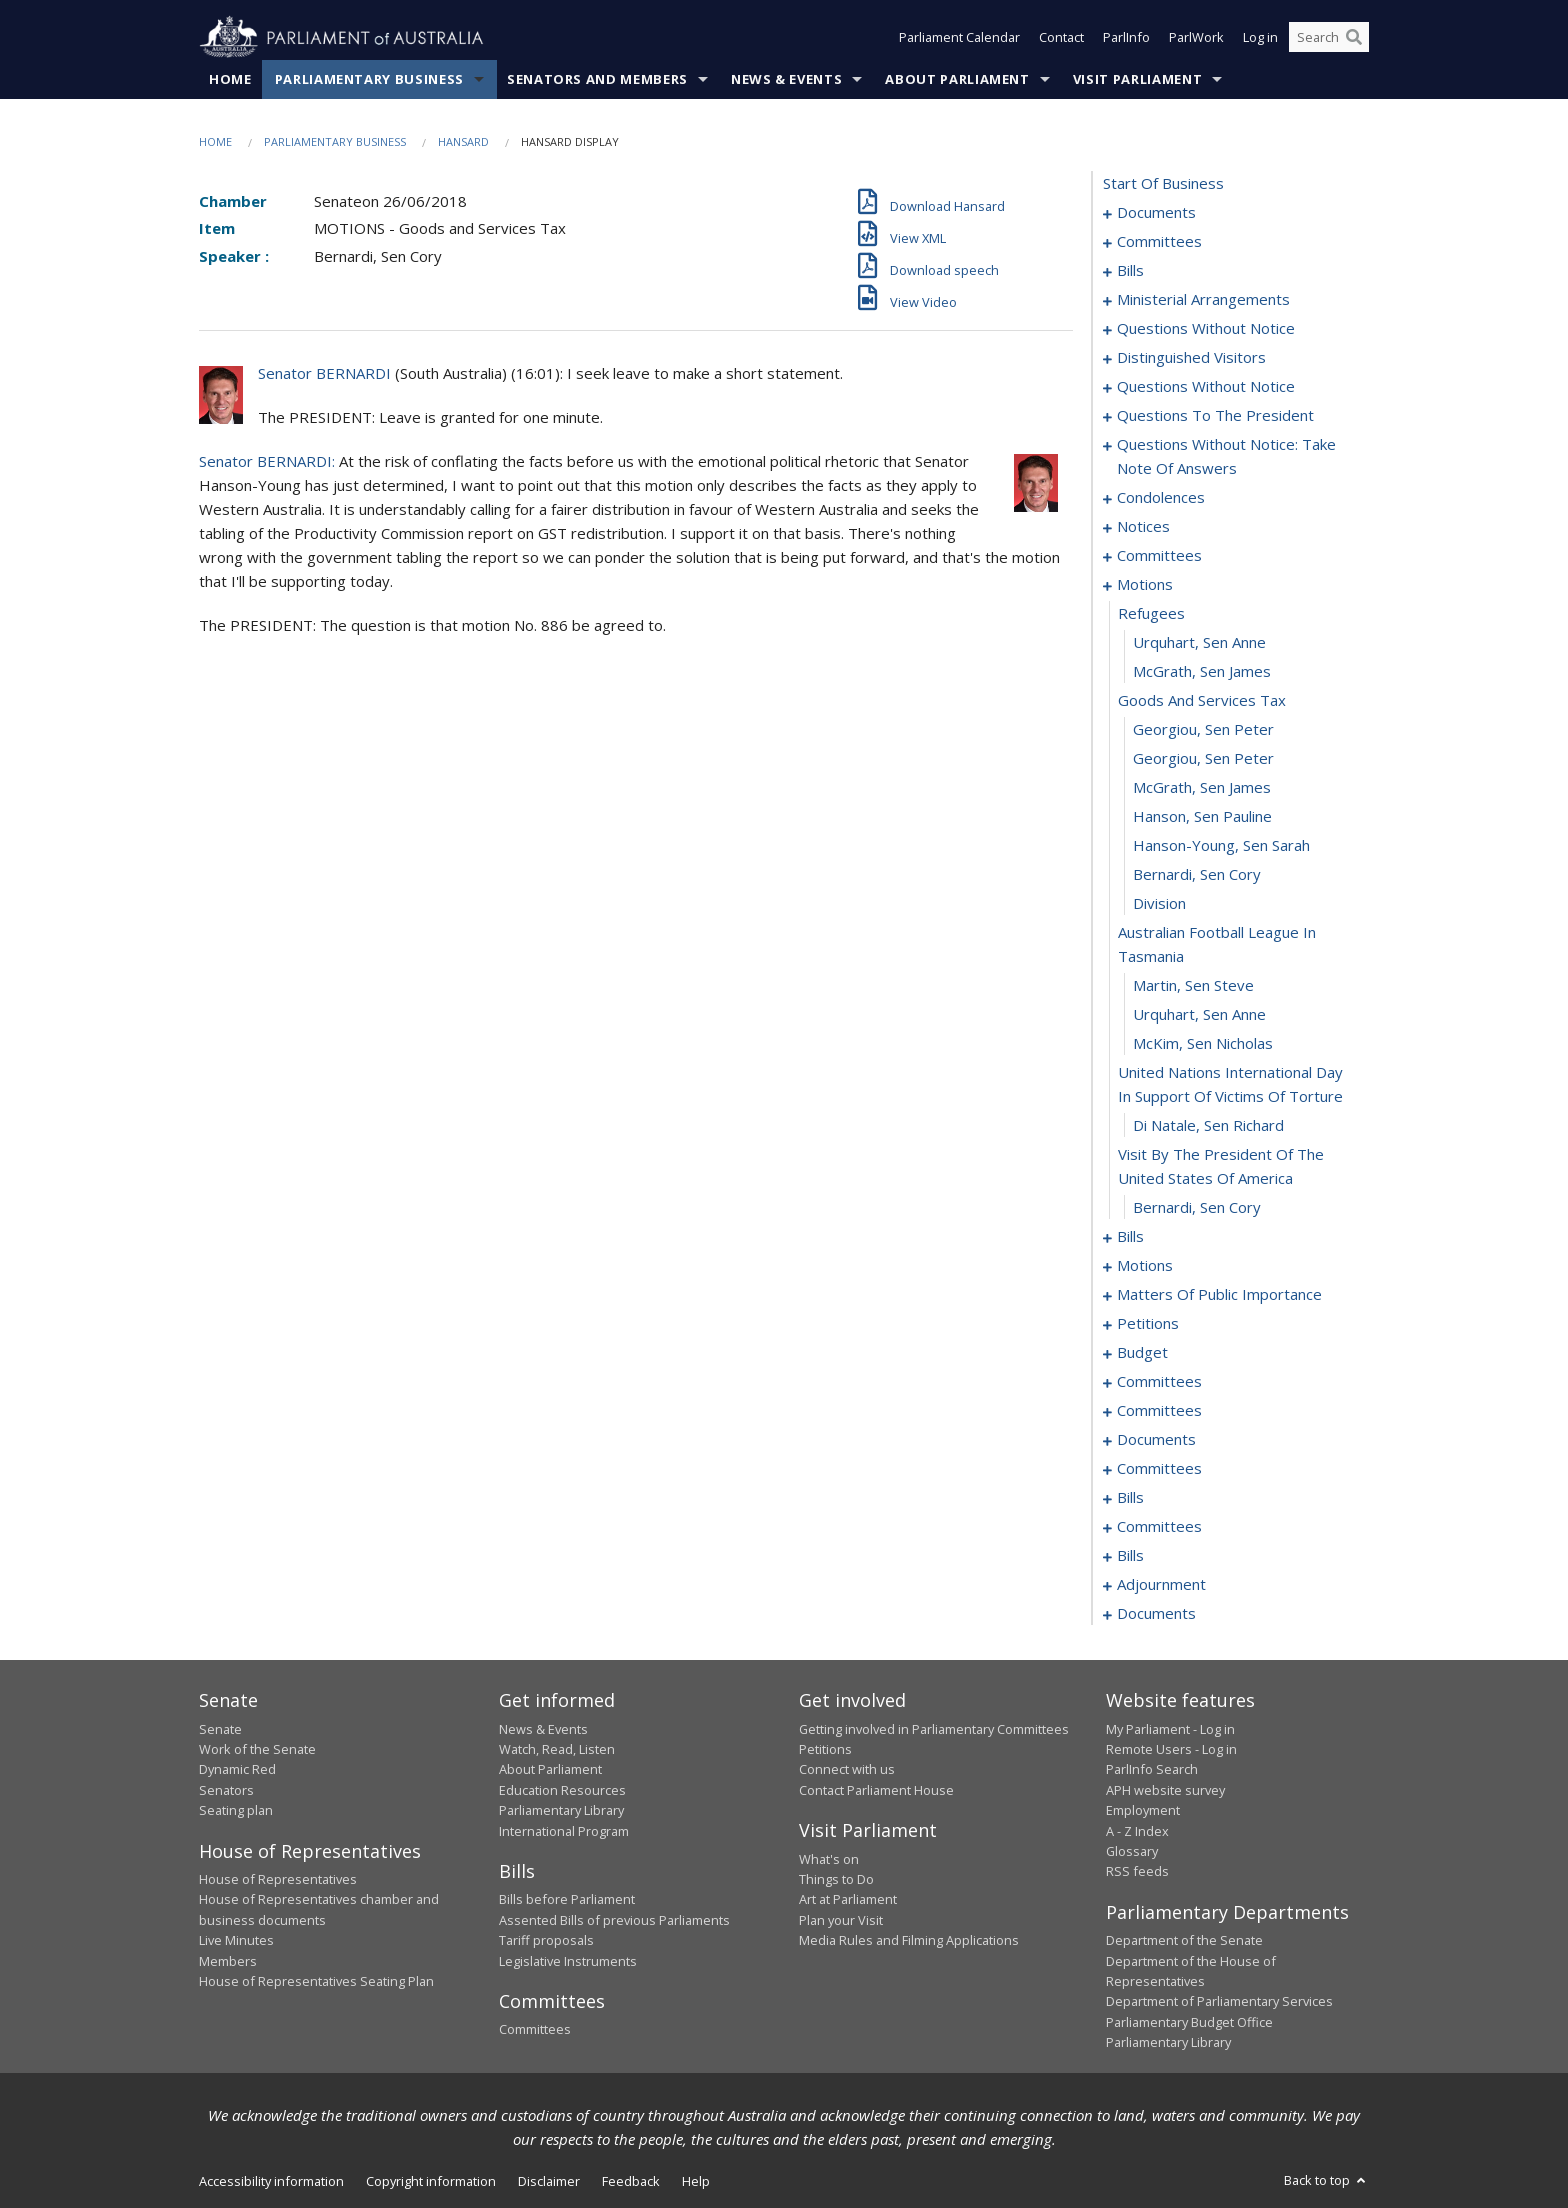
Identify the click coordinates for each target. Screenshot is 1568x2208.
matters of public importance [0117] (1219, 1295)
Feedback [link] (631, 2181)
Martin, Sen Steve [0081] (1193, 986)
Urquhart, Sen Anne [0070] (1199, 643)
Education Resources (562, 1790)
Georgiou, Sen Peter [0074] (1203, 759)
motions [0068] (1145, 585)
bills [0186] (1130, 1556)
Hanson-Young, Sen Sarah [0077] (1221, 846)
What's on (829, 1859)
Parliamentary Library (561, 1811)
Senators (226, 1790)
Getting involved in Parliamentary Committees (934, 1729)
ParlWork (1196, 38)
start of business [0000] (1163, 184)
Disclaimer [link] (549, 2181)
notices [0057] (1143, 527)
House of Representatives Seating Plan (316, 1981)
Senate (220, 1729)
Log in (1260, 38)
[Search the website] (1329, 38)
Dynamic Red (237, 1770)
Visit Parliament (1137, 79)
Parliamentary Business (369, 79)
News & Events (786, 79)
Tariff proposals (546, 1941)
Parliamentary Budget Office (1189, 2022)
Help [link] (696, 2181)
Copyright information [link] (431, 2181)
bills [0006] (1130, 271)
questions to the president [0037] (1215, 416)
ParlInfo (1126, 38)
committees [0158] (1159, 1469)
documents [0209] (1156, 1614)
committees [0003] (1159, 242)
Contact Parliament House (876, 1790)
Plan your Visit (841, 1920)
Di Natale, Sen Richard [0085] (1208, 1126)
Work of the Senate (257, 1749)
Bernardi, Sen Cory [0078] (1197, 875)
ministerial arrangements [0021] (1203, 300)
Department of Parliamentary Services (1219, 2002)
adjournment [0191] (1161, 1585)
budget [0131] (1142, 1353)
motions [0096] (1145, 1266)
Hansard (463, 141)
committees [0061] (1159, 556)
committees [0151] (1159, 1411)
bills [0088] (1130, 1237)
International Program (564, 1831)
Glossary (1132, 1851)
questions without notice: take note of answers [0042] (1226, 457)
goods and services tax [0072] (1202, 701)
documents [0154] (1156, 1440)
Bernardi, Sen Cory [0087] (1197, 1208)
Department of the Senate (1184, 1941)
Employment (1143, 1811)
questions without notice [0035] (1206, 387)
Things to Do (836, 1879)
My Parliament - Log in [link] (1170, 1729)
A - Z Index (1137, 1831)
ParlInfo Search (1152, 1770)
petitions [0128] (1148, 1324)
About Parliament (957, 79)
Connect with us (847, 1770)
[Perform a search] (1354, 38)
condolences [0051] (1161, 498)
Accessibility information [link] (271, 2181)
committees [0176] (1159, 1527)
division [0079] (1159, 904)
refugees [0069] (1151, 614)
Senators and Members (597, 79)
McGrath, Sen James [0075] (1202, 788)
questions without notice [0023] (1206, 329)
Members (228, 1961)
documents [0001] (1156, 213)
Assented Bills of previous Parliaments (614, 1920)
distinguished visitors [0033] (1191, 358)
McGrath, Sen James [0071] (1202, 672)
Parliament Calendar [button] (959, 38)
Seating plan (236, 1811)
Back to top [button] (1326, 2180)
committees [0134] (1159, 1382)
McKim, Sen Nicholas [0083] (1203, 1044)
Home (230, 79)
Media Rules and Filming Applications (909, 1941)
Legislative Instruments (568, 1961)
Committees (535, 2030)
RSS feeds (1137, 1872)
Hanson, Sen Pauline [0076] (1202, 817)
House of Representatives (278, 1879)
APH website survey (1165, 1790)
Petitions (825, 1749)
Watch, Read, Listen (557, 1749)
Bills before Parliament (567, 1900)
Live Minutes (236, 1941)
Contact (1061, 38)
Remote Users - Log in (1171, 1749)
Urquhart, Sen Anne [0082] (1199, 1015)
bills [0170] (1130, 1498)
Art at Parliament (848, 1900)
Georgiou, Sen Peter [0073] (1203, 730)
